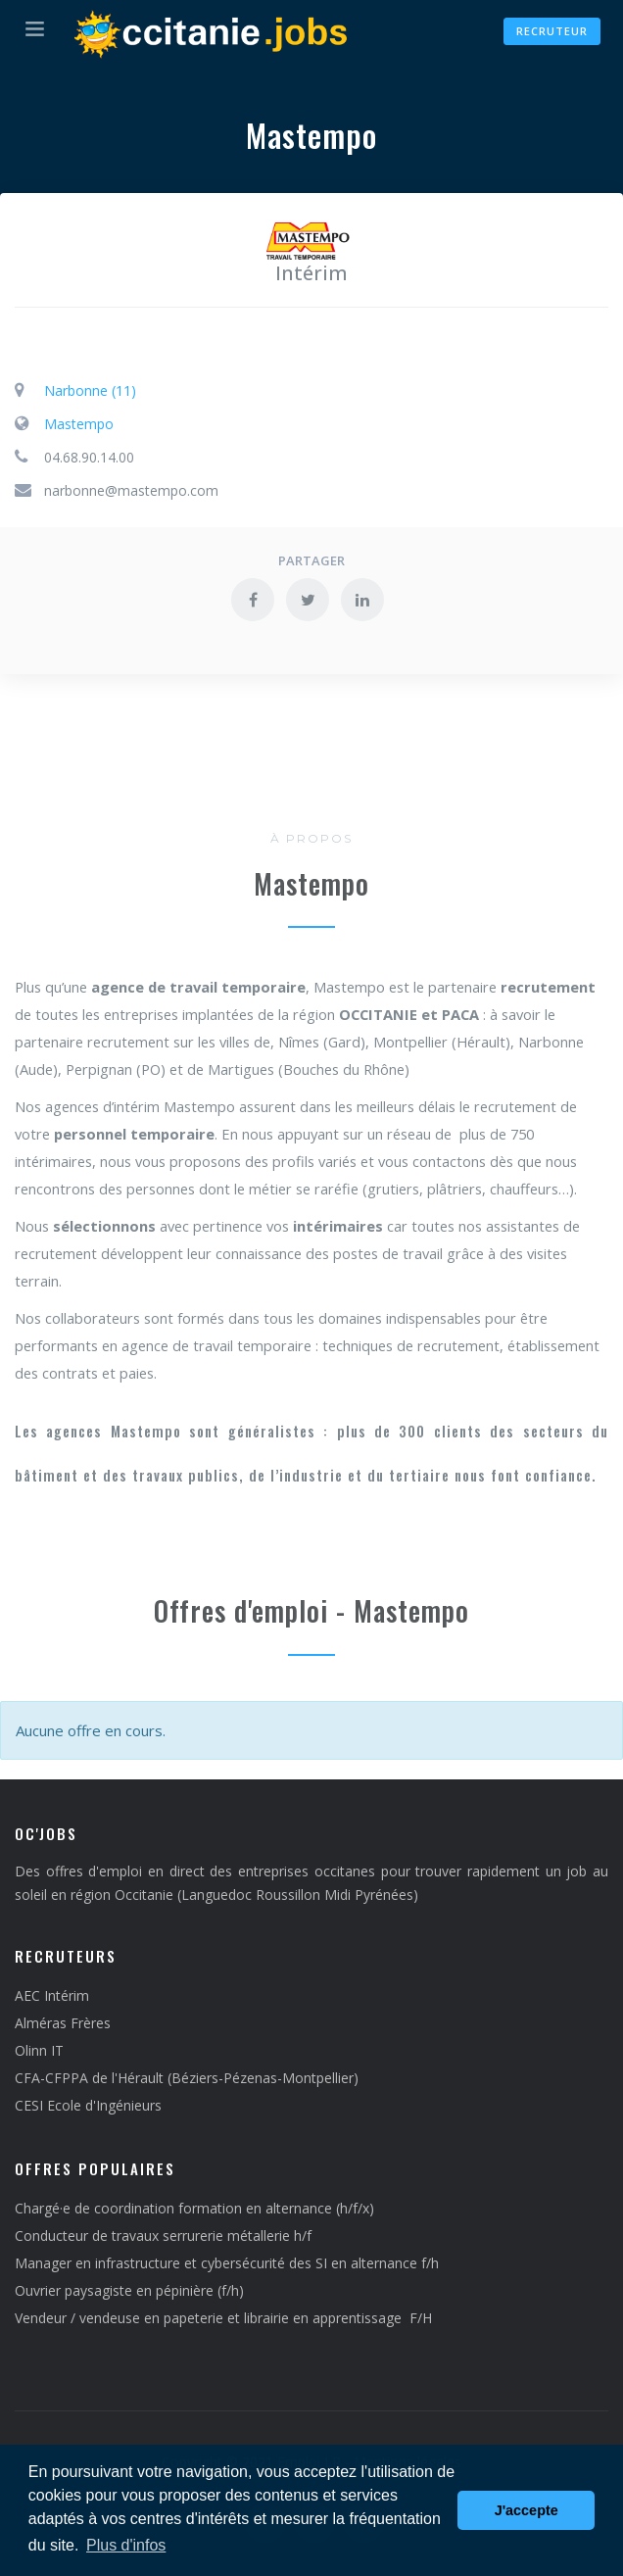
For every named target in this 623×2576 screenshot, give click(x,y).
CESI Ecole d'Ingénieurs (88, 2105)
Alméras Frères (63, 2023)
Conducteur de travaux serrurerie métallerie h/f (163, 2235)
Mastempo (79, 423)
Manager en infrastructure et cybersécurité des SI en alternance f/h (227, 2263)
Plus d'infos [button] (126, 2545)
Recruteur (552, 31)
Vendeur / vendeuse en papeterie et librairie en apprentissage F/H (223, 2318)
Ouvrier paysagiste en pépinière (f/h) (129, 2290)
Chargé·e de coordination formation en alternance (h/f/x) (194, 2208)
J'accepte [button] (526, 2510)
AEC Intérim (52, 1995)
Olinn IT (39, 2050)
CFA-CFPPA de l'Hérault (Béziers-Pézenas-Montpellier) (187, 2077)
